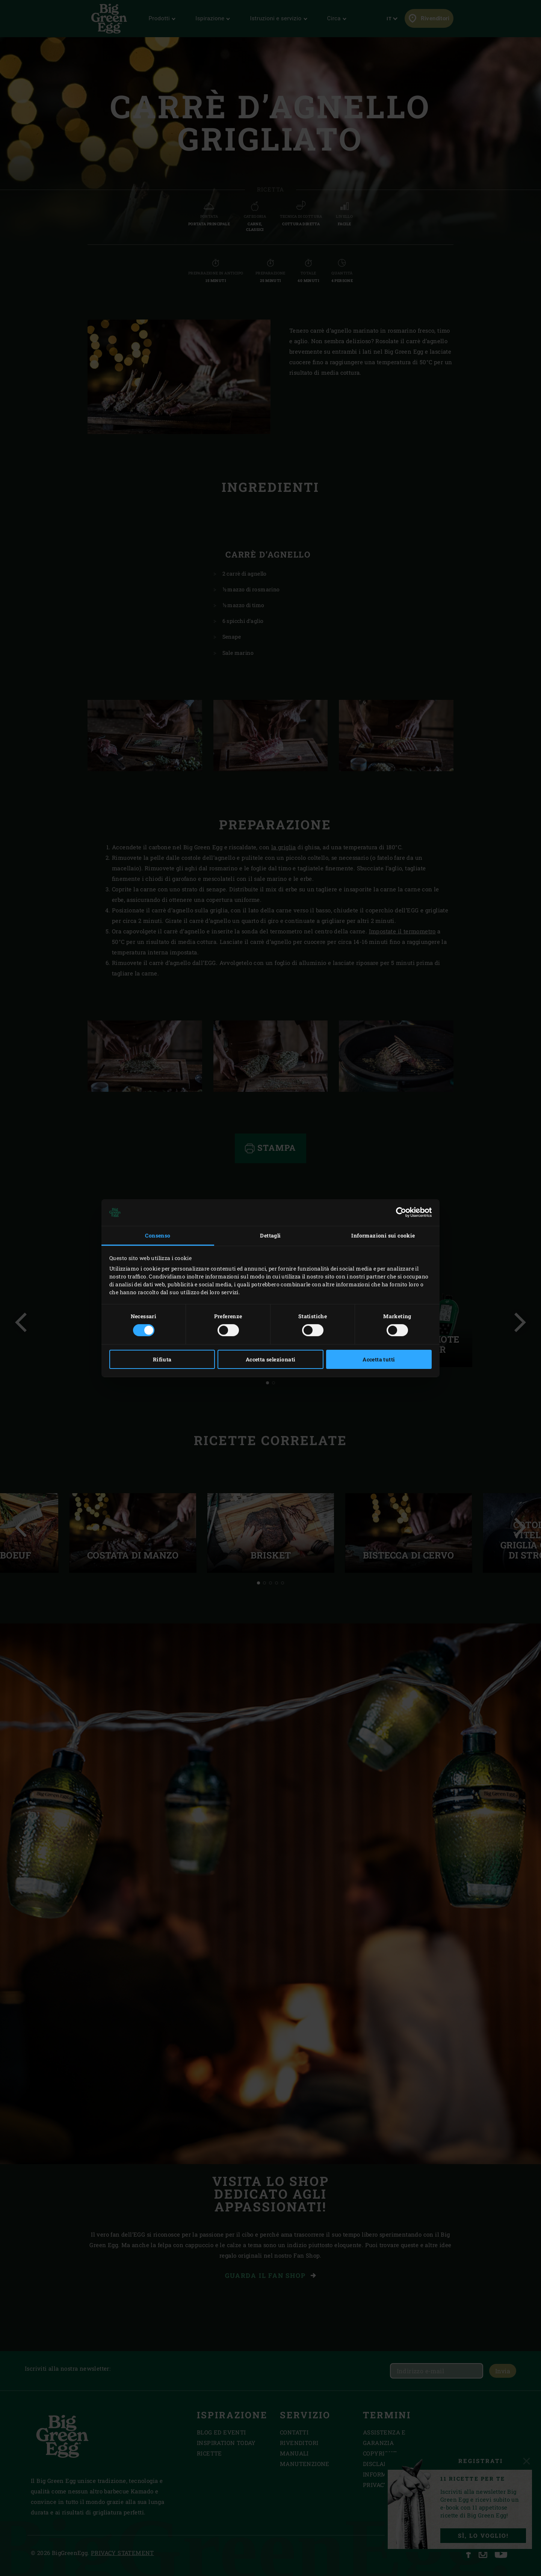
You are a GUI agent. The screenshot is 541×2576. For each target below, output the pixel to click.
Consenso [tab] (157, 1235)
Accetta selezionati (271, 1359)
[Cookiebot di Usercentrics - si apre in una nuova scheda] (399, 1212)
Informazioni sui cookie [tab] (383, 1235)
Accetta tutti (379, 1359)
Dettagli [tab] (270, 1235)
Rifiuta (162, 1359)
